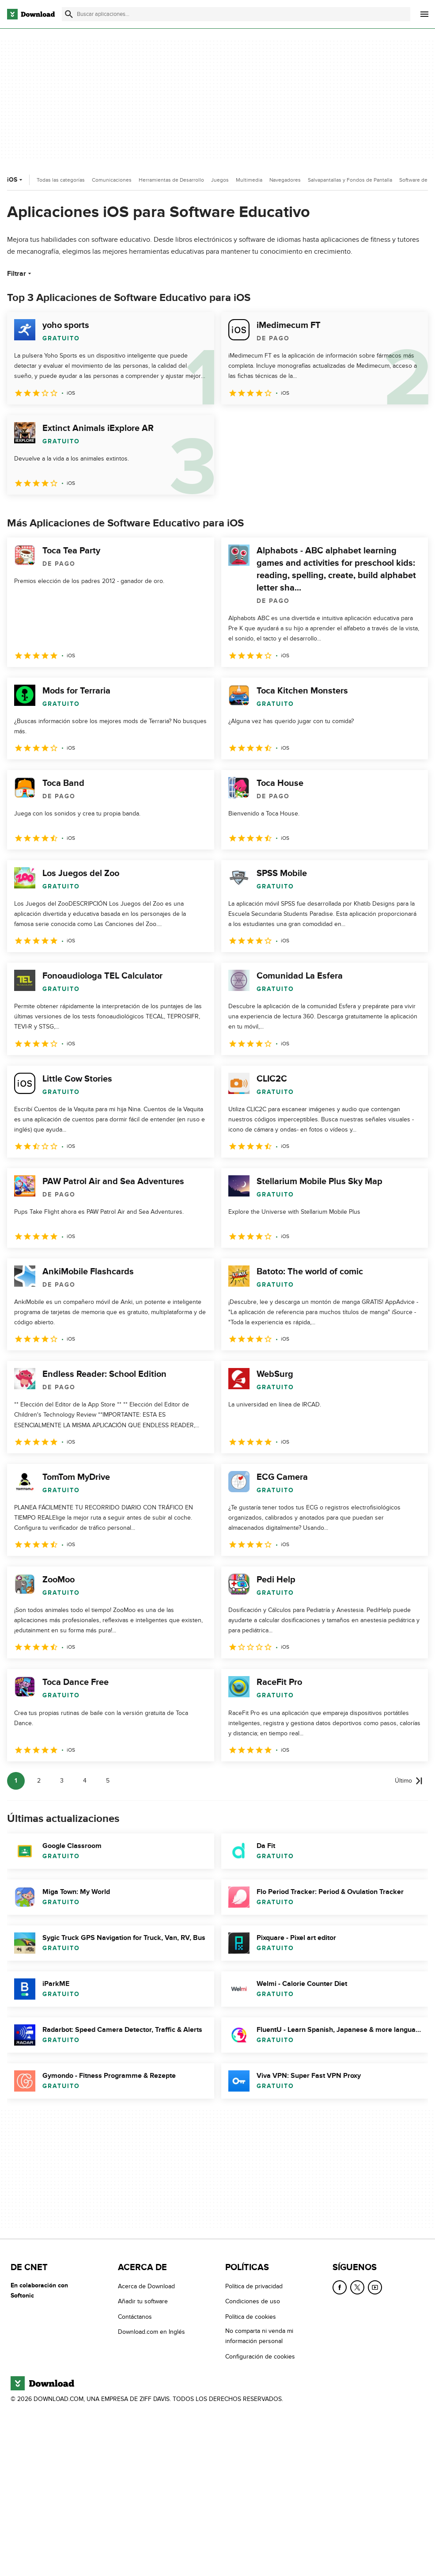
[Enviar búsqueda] (69, 14)
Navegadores (285, 180)
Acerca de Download (146, 2286)
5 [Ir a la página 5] (108, 1780)
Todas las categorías (61, 180)
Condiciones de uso (252, 2301)
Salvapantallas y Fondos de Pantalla (350, 180)
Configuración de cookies (260, 2356)
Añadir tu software (143, 2301)
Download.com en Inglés (151, 2332)
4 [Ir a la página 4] (85, 1780)
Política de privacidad (254, 2286)
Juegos (220, 180)
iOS (15, 179)
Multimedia (249, 180)
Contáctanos (135, 2317)
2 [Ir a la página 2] (39, 1780)
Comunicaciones (112, 180)
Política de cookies (250, 2317)
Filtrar (20, 273)
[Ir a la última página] (409, 1781)
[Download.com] (31, 14)
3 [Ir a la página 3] (62, 1780)
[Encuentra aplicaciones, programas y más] (236, 14)
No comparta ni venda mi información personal (259, 2336)
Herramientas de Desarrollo (171, 180)
